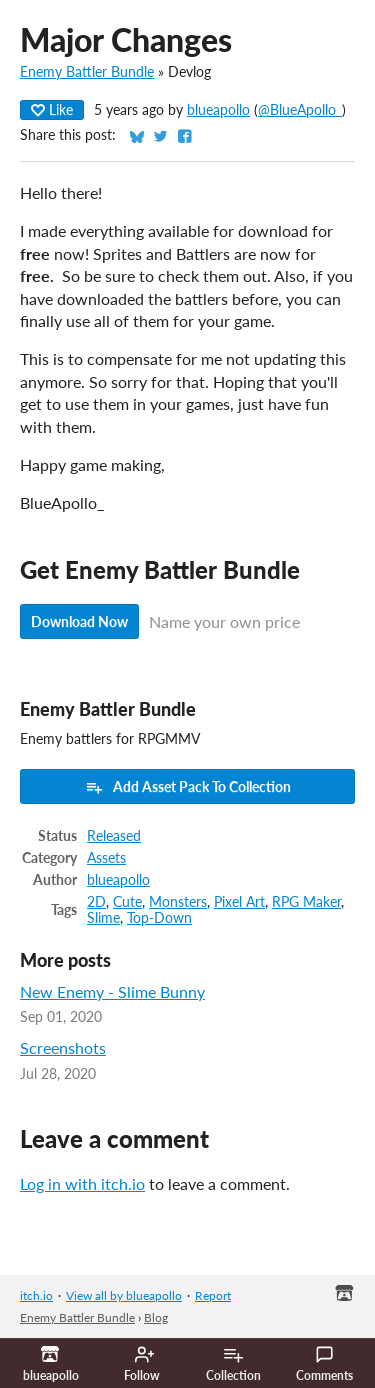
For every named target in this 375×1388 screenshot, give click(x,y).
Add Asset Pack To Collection (188, 787)
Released (114, 836)
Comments (324, 1364)
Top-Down (159, 918)
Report (213, 1295)
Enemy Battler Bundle (87, 72)
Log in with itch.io (82, 1183)
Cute (127, 902)
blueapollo (218, 110)
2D (96, 902)
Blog (156, 1317)
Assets (106, 858)
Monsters (178, 902)
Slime (103, 918)
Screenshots (63, 1047)
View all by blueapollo (124, 1295)
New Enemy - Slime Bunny (112, 991)
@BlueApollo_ (300, 110)
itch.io (36, 1295)
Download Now (79, 621)
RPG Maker (306, 902)
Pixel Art (239, 902)
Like (52, 109)
